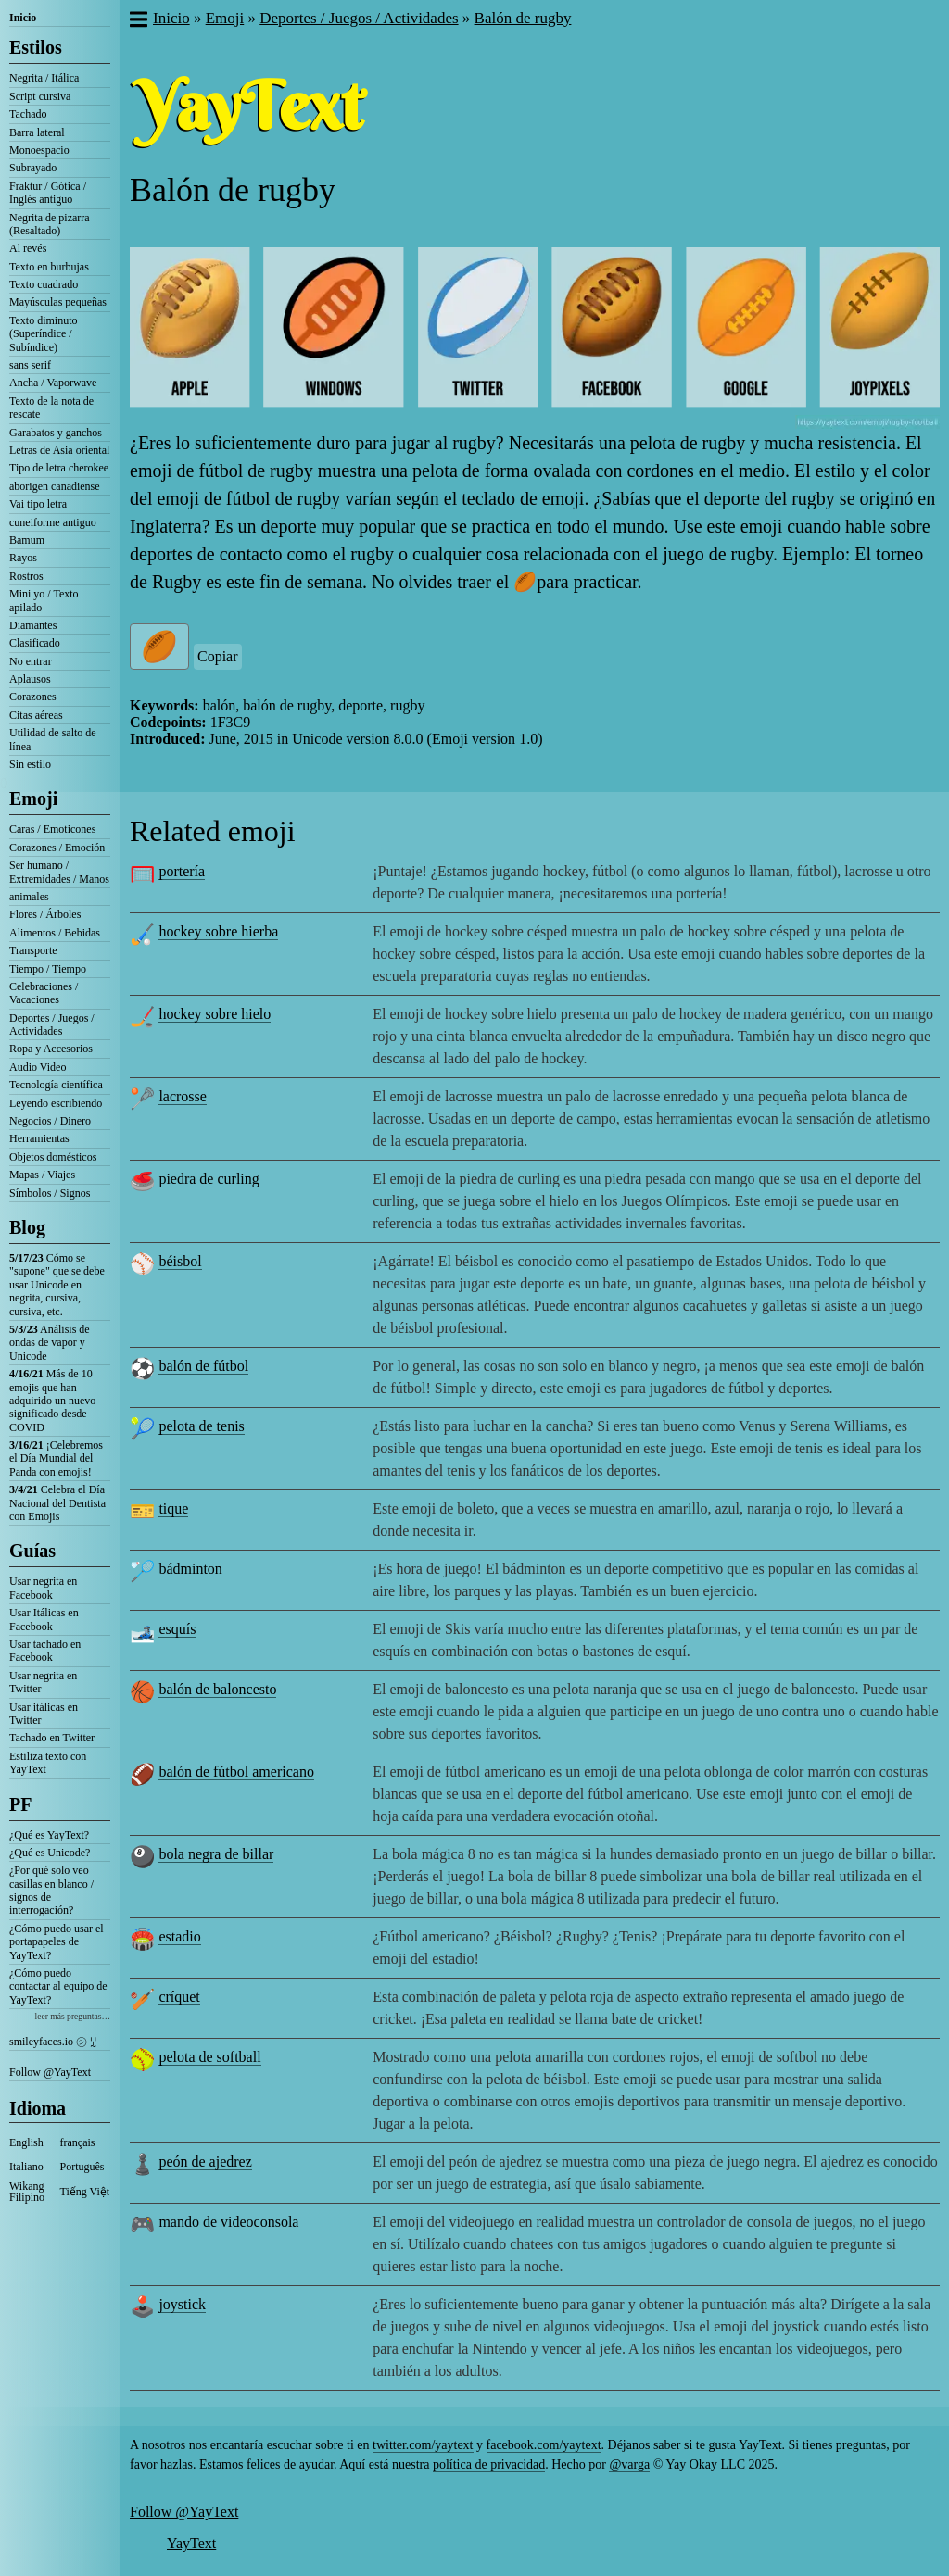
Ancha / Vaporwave (52, 382)
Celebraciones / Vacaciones (43, 993)
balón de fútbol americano (236, 1771)
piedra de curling (208, 1179)
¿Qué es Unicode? (49, 1852)
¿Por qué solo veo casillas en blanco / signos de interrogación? (51, 1890)
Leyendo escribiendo (55, 1103)
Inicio (22, 17)
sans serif (30, 364)
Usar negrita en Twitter (43, 1682)
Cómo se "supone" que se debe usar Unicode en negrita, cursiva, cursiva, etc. (57, 1284)
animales (29, 896)
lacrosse (182, 1096)
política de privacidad (489, 2464)
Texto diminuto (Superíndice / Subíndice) (43, 334)
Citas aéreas (36, 715)
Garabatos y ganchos (55, 432)
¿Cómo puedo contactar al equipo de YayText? (58, 1986)
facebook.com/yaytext (544, 2445)
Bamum (26, 540)
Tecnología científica (56, 1084)
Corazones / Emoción (57, 847)
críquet (178, 1996)
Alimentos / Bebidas (54, 932)
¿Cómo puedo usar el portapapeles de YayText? (56, 1942)
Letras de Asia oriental (59, 450)
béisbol (179, 1261)
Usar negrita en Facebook (43, 1588)
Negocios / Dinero (50, 1120)
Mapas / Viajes (42, 1174)
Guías (32, 1550)
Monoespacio (39, 150)
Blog (27, 1227)
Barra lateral (37, 132)
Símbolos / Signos (49, 1193)
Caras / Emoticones (52, 829)
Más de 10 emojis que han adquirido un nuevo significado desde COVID (52, 1400)
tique (173, 1508)
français (77, 2142)
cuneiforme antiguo (52, 522)
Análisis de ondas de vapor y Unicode (49, 1343)
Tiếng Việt (85, 2191)
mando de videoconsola (228, 2222)
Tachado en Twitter (52, 1737)
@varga (629, 2464)
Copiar (217, 656)
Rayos (23, 557)
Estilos (35, 47)
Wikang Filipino (26, 2192)
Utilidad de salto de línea (52, 739)
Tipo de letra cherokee (58, 467)
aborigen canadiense (54, 486)
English (26, 2142)
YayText (191, 2543)
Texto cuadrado (43, 284)
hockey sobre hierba (218, 931)
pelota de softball (209, 2057)
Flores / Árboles (45, 914)
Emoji (33, 798)
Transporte (33, 950)
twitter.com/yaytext (423, 2445)
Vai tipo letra (38, 503)
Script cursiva (39, 96)
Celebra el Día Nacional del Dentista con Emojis (57, 1503)
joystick (182, 2304)
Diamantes (33, 625)
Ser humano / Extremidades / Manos (59, 872)
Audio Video (37, 1067)
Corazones (33, 696)
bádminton (189, 1569)
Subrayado (33, 167)
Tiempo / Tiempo (47, 968)
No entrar (30, 661)
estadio (179, 1936)
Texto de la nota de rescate (51, 408)
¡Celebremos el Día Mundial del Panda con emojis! (56, 1458)
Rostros (26, 576)
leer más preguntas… (72, 2016)
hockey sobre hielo (214, 1014)
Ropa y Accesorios (51, 1048)
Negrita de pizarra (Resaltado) (49, 224)
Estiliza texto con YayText (47, 1763)
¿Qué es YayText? (49, 1834)
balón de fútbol (203, 1366)
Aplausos (30, 678)
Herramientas (39, 1138)
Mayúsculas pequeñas (58, 301)
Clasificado (34, 642)
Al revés (27, 248)
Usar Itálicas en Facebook (44, 1619)
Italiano (26, 2166)
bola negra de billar (215, 1854)
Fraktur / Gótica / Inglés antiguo (47, 193)
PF (20, 1804)
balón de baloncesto (217, 1689)
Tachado (27, 113)
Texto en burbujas (49, 266)
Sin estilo (30, 764)
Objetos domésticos (52, 1156)
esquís (177, 1629)
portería (181, 871)
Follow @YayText (50, 2072)
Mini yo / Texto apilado (44, 600)
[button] (138, 21)
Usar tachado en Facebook (45, 1651)
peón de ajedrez (204, 2161)
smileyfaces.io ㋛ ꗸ (52, 2041)
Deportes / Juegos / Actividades (52, 1024)
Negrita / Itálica (44, 77)
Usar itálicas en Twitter (43, 1714)
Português (82, 2166)
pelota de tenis (201, 1426)
